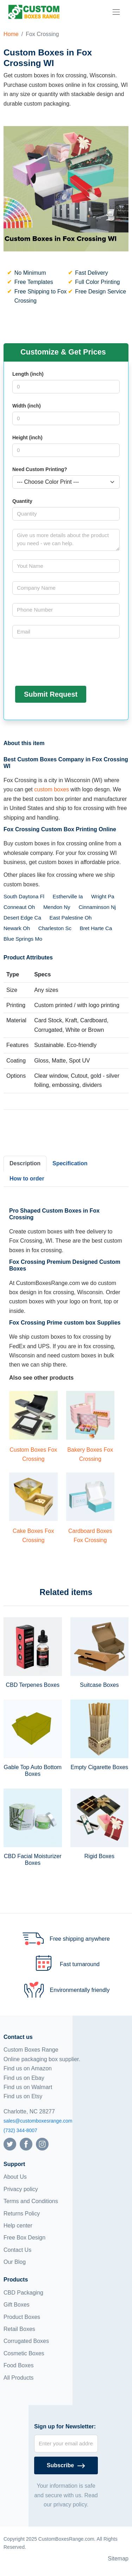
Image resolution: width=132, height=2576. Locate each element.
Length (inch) (28, 374)
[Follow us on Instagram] (42, 2144)
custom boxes (51, 789)
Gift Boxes (17, 2305)
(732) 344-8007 (20, 2130)
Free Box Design (24, 2238)
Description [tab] (25, 1163)
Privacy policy (21, 2189)
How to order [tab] (27, 1179)
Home (11, 34)
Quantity (22, 501)
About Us (15, 2177)
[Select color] (66, 482)
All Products (18, 2378)
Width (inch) (26, 406)
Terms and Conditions (31, 2201)
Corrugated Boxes (26, 2341)
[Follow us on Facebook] (26, 2144)
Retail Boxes (19, 2329)
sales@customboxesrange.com (38, 2121)
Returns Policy (22, 2214)
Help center (18, 2226)
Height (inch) (27, 437)
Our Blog (15, 2262)
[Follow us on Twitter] (10, 2144)
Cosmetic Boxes (24, 2353)
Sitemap (118, 2559)
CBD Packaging (23, 2293)
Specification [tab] (70, 1163)
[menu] (116, 12)
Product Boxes (22, 2317)
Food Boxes (18, 2365)
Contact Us (17, 2250)
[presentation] (65, 660)
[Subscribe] (66, 2465)
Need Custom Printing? (39, 469)
